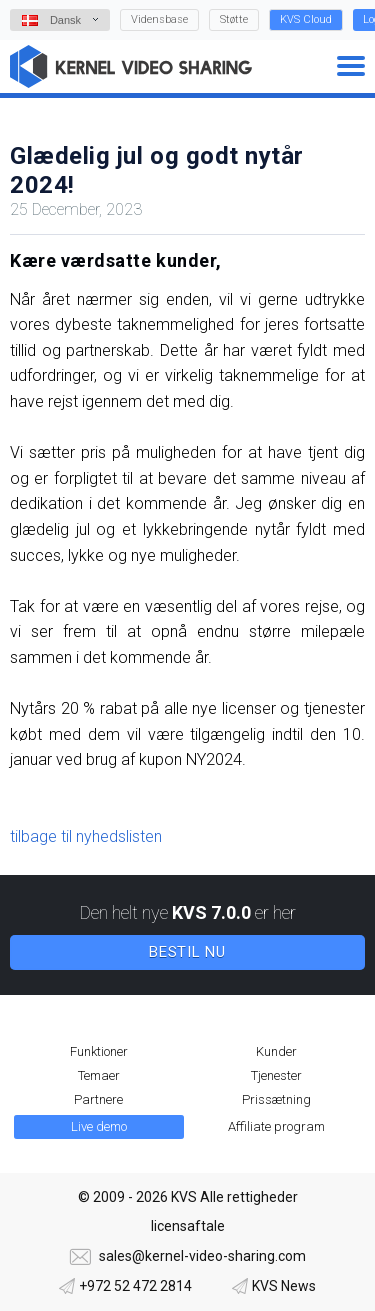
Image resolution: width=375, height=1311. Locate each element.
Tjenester (276, 1075)
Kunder (276, 1051)
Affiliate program (276, 1126)
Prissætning (276, 1099)
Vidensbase (159, 19)
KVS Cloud (306, 19)
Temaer (99, 1075)
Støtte (234, 19)
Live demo (99, 1126)
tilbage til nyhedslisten (86, 836)
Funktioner (99, 1051)
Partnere (98, 1099)
